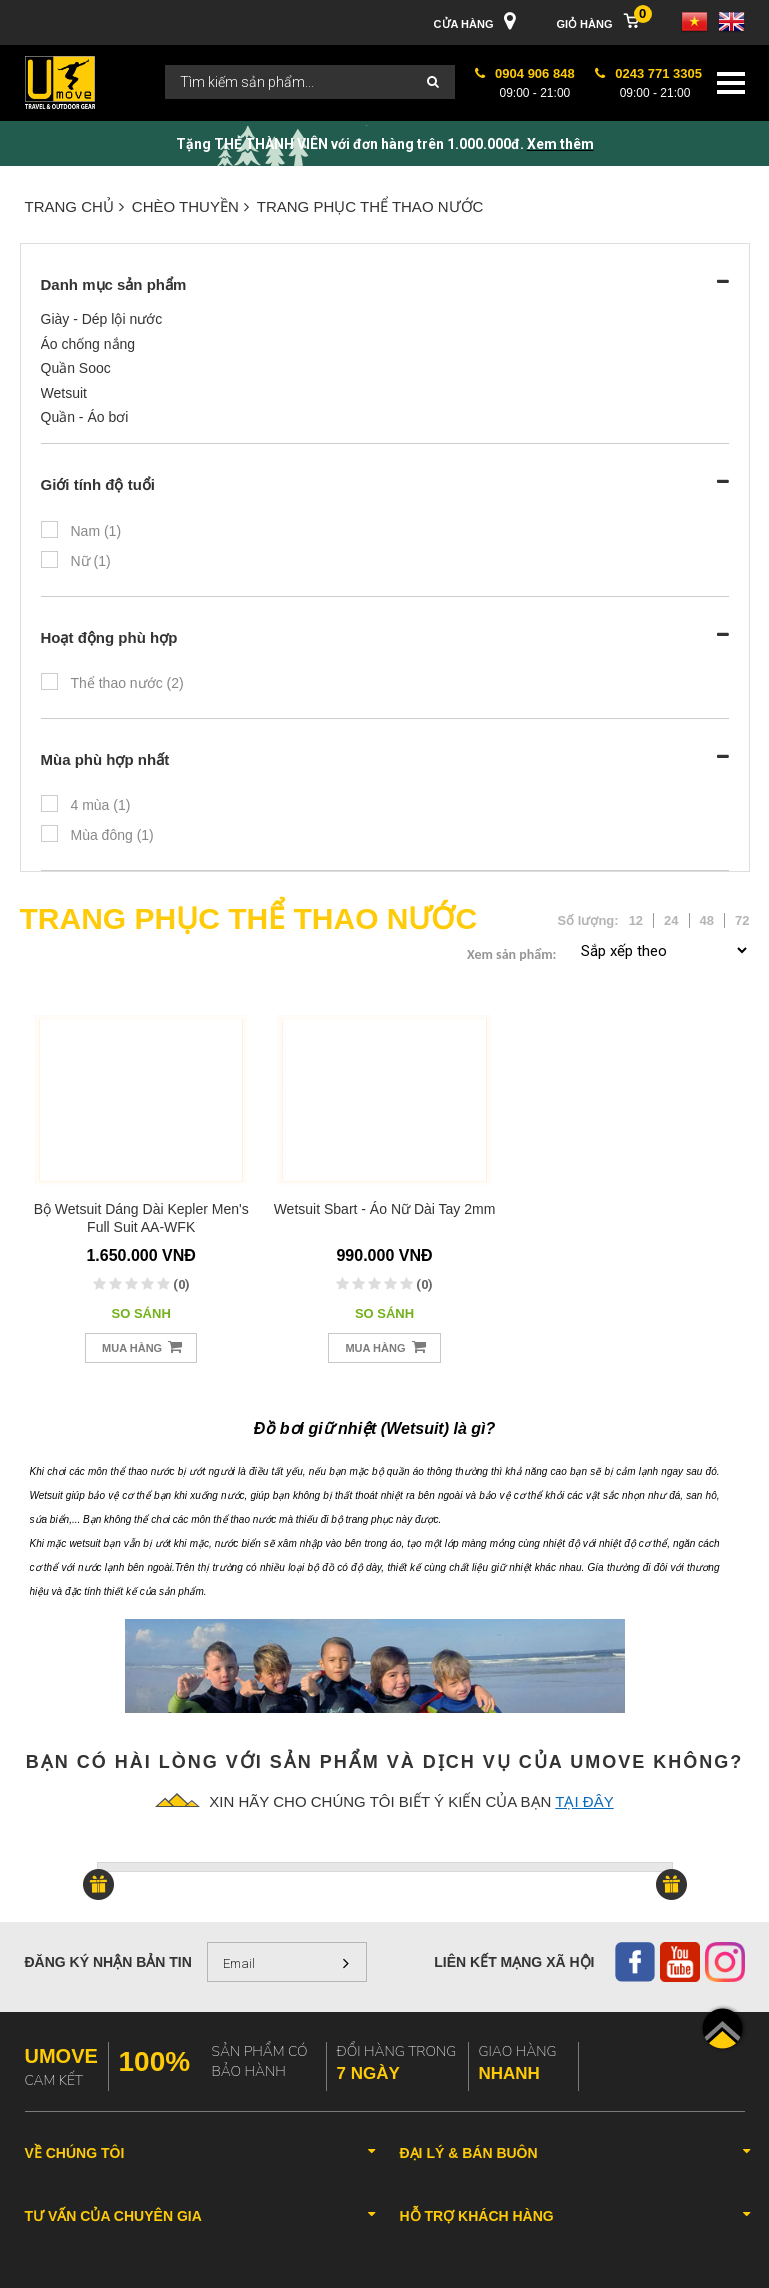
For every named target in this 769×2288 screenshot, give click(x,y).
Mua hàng (142, 1346)
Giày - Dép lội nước (102, 319)
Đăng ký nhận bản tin (108, 1962)
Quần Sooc (76, 368)
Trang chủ (74, 206)
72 (742, 920)
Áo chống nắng (88, 344)
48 (707, 920)
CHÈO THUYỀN (190, 206)
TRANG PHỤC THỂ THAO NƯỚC (370, 206)
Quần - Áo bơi (85, 417)
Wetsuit (64, 393)
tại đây (584, 1801)
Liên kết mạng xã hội (514, 1962)
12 (636, 920)
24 (671, 920)
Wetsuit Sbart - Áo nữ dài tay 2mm (385, 1209)
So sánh (141, 1313)
